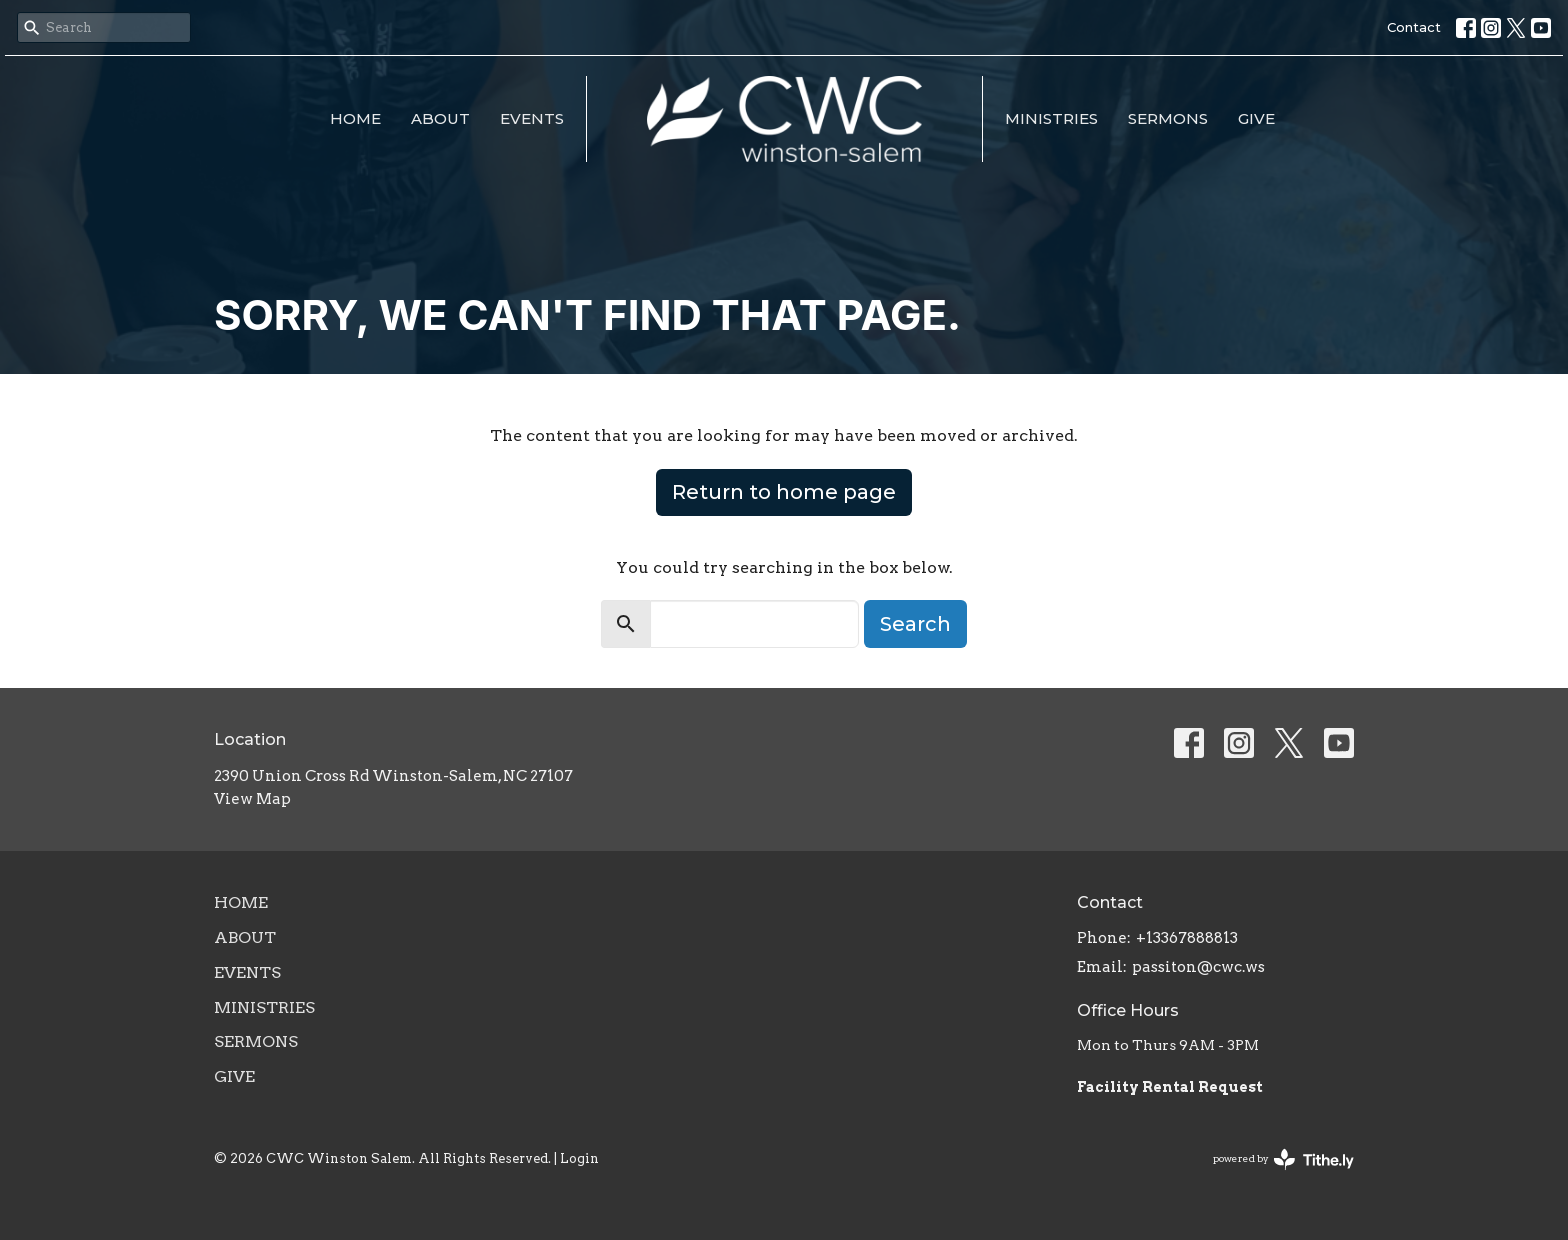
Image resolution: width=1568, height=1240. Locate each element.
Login (579, 1158)
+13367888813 (1187, 938)
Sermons (1168, 118)
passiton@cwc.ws (1198, 967)
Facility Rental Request (1171, 1087)
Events (532, 118)
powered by (1283, 1159)
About (440, 118)
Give (1256, 118)
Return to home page (784, 492)
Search (915, 624)
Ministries (1051, 118)
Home (355, 118)
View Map (252, 799)
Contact (1414, 27)
